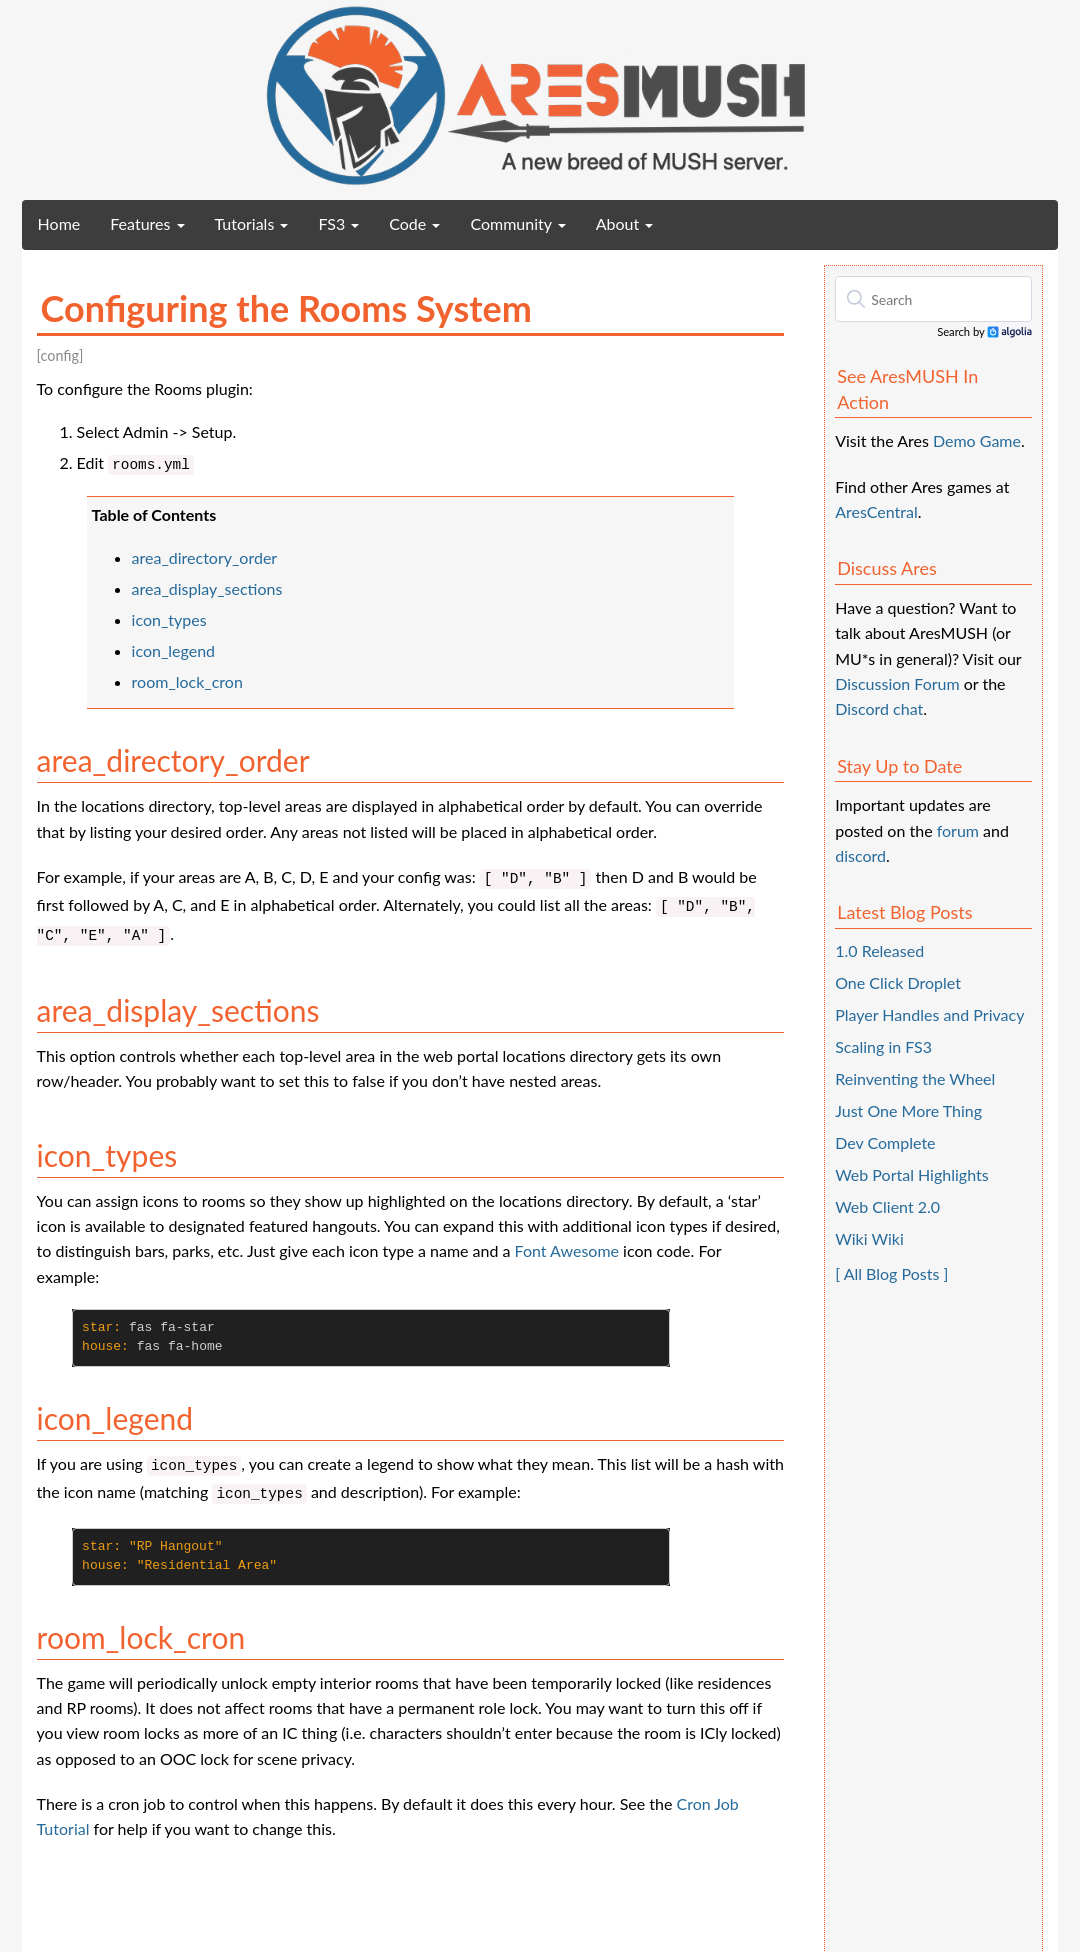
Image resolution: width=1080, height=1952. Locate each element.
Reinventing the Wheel (915, 1078)
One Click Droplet (898, 982)
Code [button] (414, 223)
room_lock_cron (187, 681)
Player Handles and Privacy (929, 1014)
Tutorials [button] (252, 223)
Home (67, 223)
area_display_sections (207, 588)
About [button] (625, 223)
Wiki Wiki (869, 1238)
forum (958, 830)
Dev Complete (885, 1142)
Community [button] (517, 223)
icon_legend (173, 650)
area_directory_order (205, 557)
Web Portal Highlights (911, 1174)
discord (860, 855)
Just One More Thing (908, 1110)
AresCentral (876, 511)
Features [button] (147, 223)
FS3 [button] (338, 223)
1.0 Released (879, 950)
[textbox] (933, 299)
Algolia (1009, 333)
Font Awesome (567, 1250)
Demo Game (977, 440)
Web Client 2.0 (887, 1206)
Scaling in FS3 (883, 1046)
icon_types (169, 619)
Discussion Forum (897, 683)
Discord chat (879, 708)
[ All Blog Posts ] (891, 1273)
